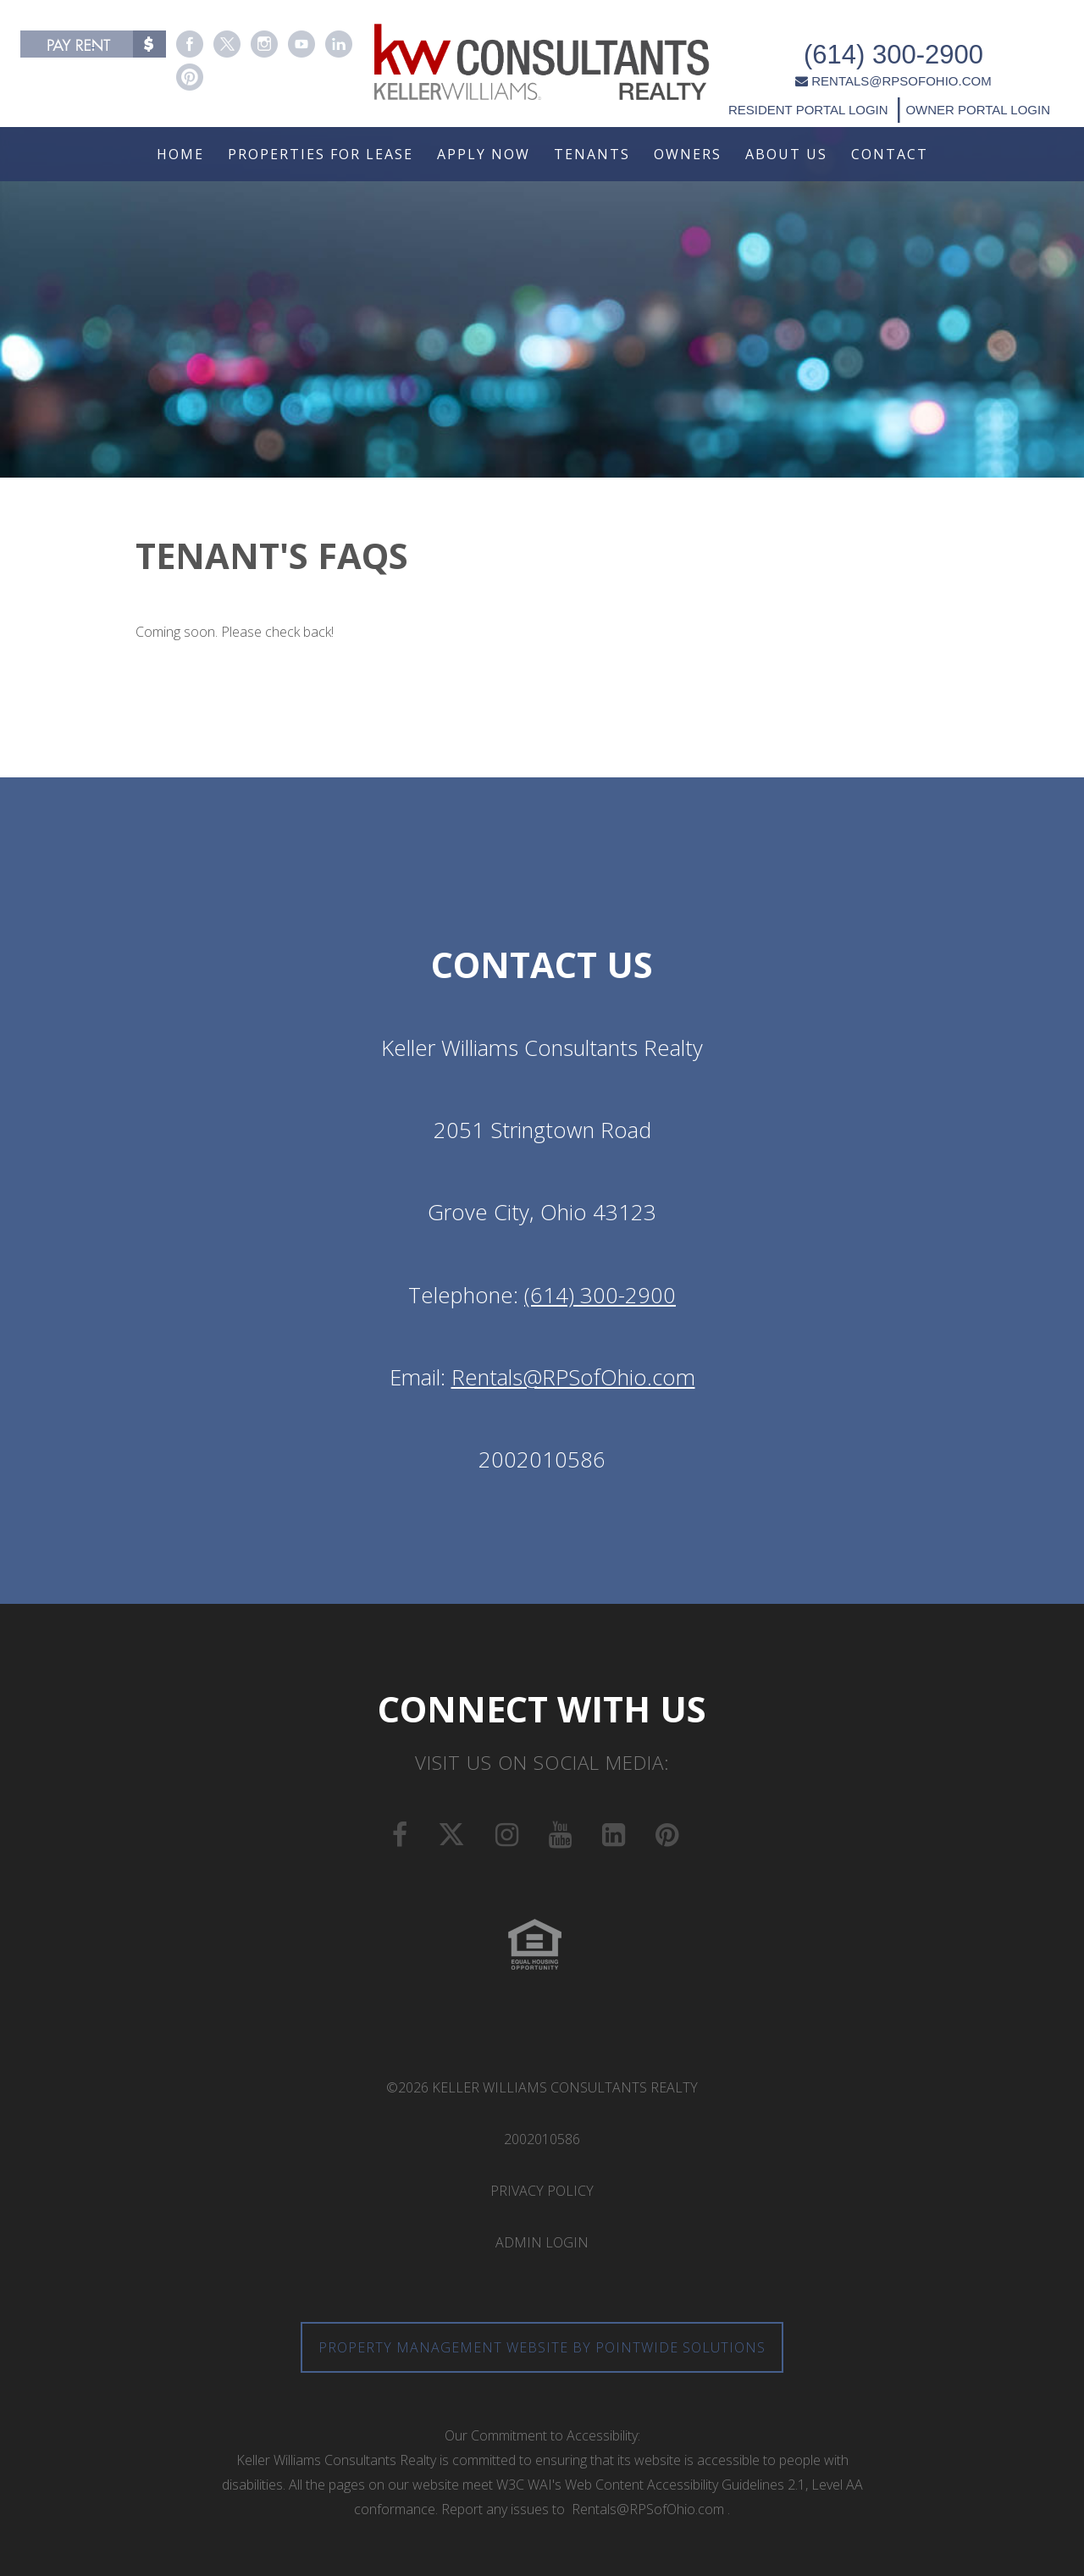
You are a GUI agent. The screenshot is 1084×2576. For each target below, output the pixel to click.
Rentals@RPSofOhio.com (573, 1377)
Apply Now (483, 154)
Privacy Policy (542, 2190)
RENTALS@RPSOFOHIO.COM (897, 58)
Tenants (592, 154)
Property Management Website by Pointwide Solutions (542, 2347)
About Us (786, 154)
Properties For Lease (320, 154)
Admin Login (542, 2242)
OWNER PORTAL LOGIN (980, 86)
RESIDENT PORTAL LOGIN (813, 86)
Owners (688, 154)
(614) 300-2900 (897, 32)
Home (180, 154)
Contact (889, 154)
